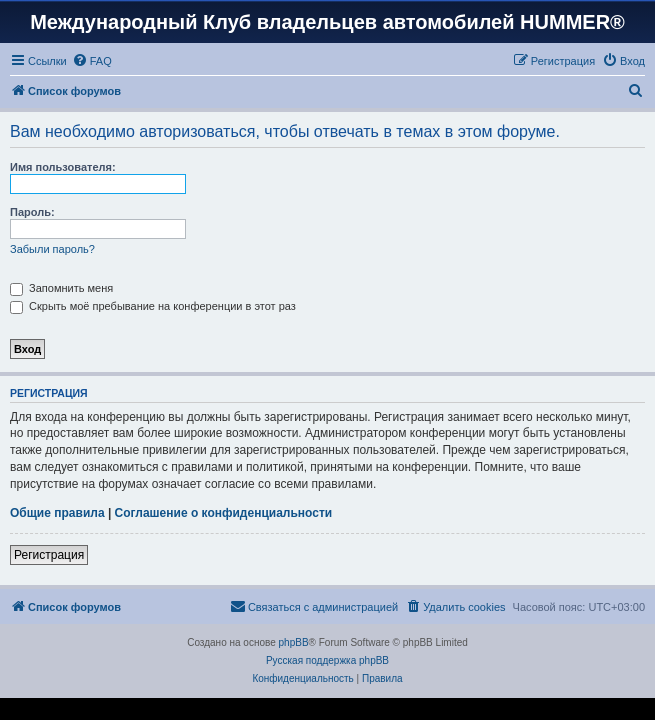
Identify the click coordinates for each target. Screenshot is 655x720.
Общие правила (57, 513)
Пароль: (32, 212)
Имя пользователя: (63, 167)
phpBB (294, 642)
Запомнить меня (61, 288)
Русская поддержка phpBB (327, 660)
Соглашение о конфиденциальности (224, 513)
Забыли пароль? (52, 249)
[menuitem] (92, 61)
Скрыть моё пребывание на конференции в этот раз (153, 306)
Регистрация (49, 555)
